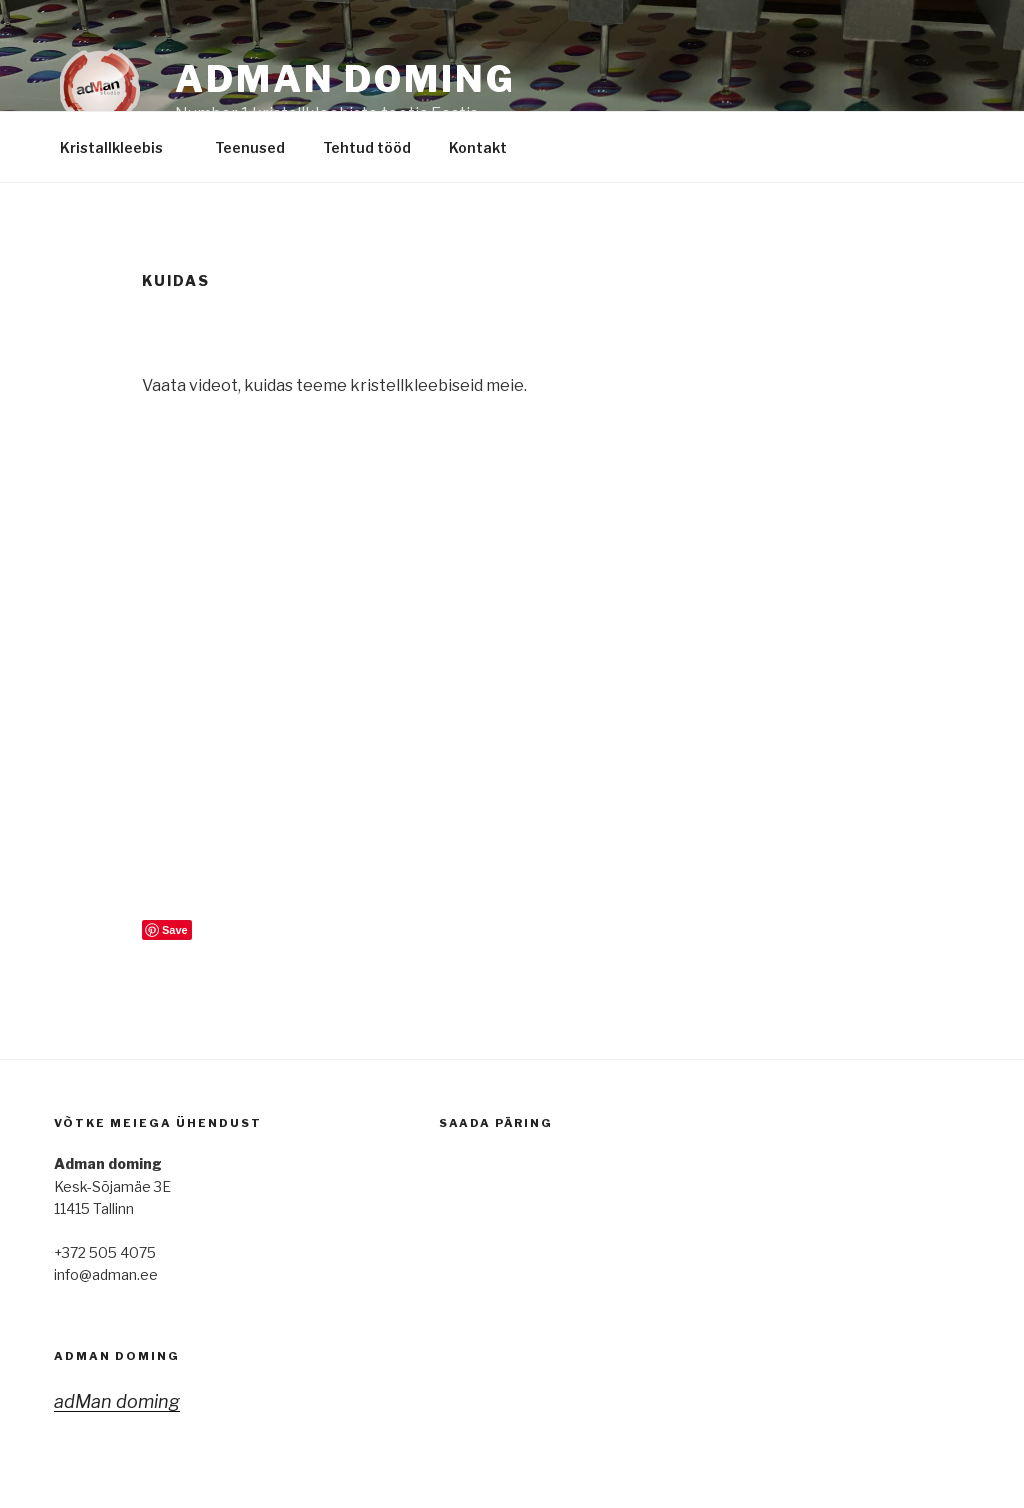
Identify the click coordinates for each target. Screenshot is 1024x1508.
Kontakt (487, 147)
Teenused (250, 147)
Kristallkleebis (121, 147)
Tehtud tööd (367, 147)
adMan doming (117, 1356)
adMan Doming (345, 79)
